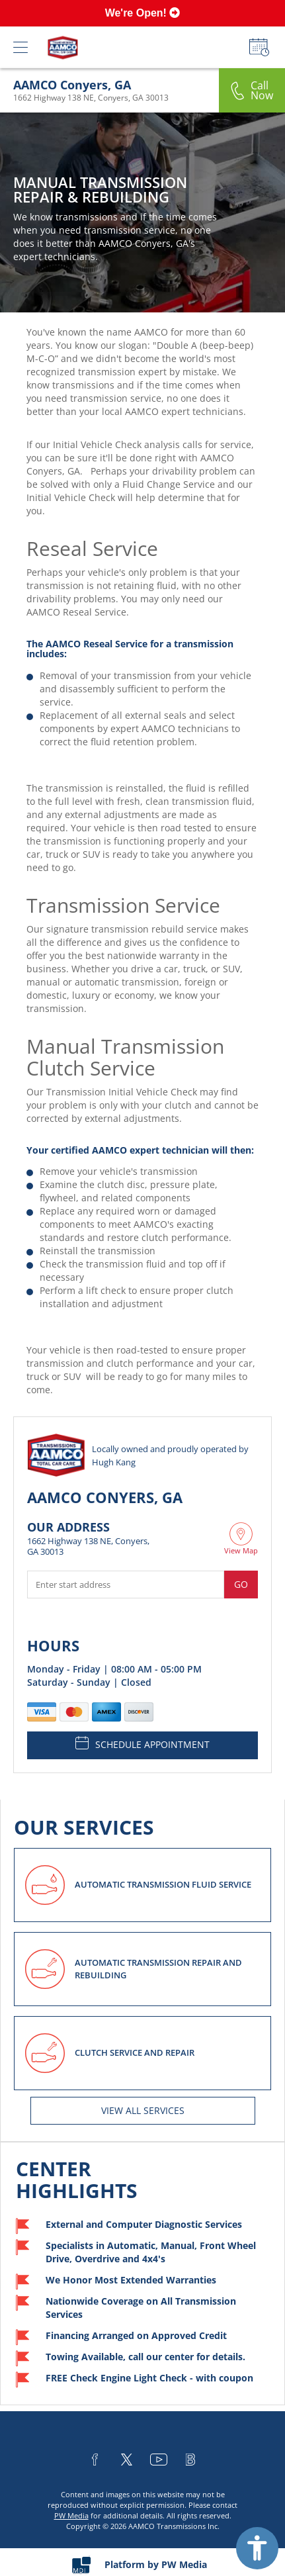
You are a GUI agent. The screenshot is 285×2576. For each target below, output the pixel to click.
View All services (142, 2110)
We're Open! (143, 13)
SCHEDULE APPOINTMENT (142, 1743)
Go (241, 1584)
